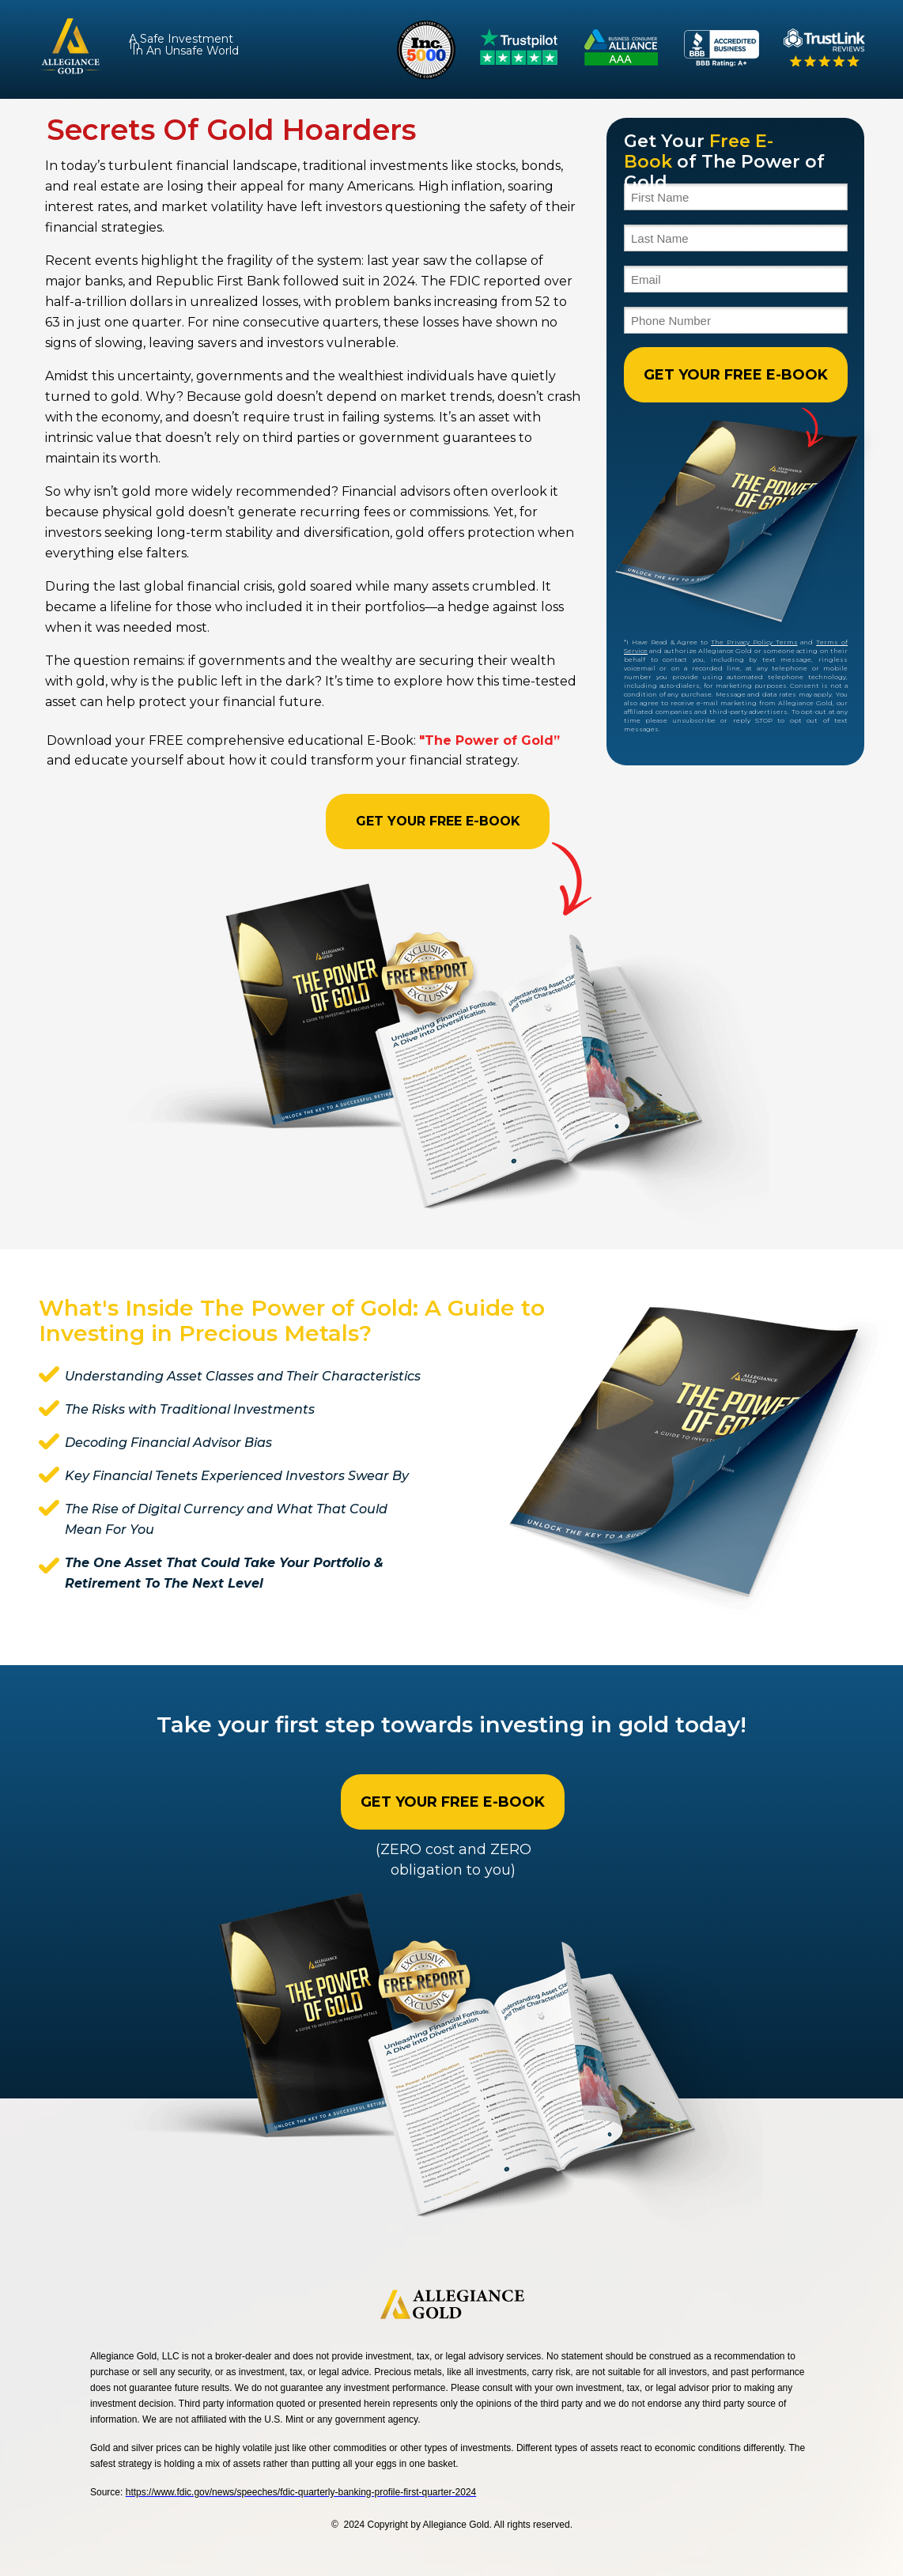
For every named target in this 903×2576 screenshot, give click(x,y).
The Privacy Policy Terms (754, 642)
